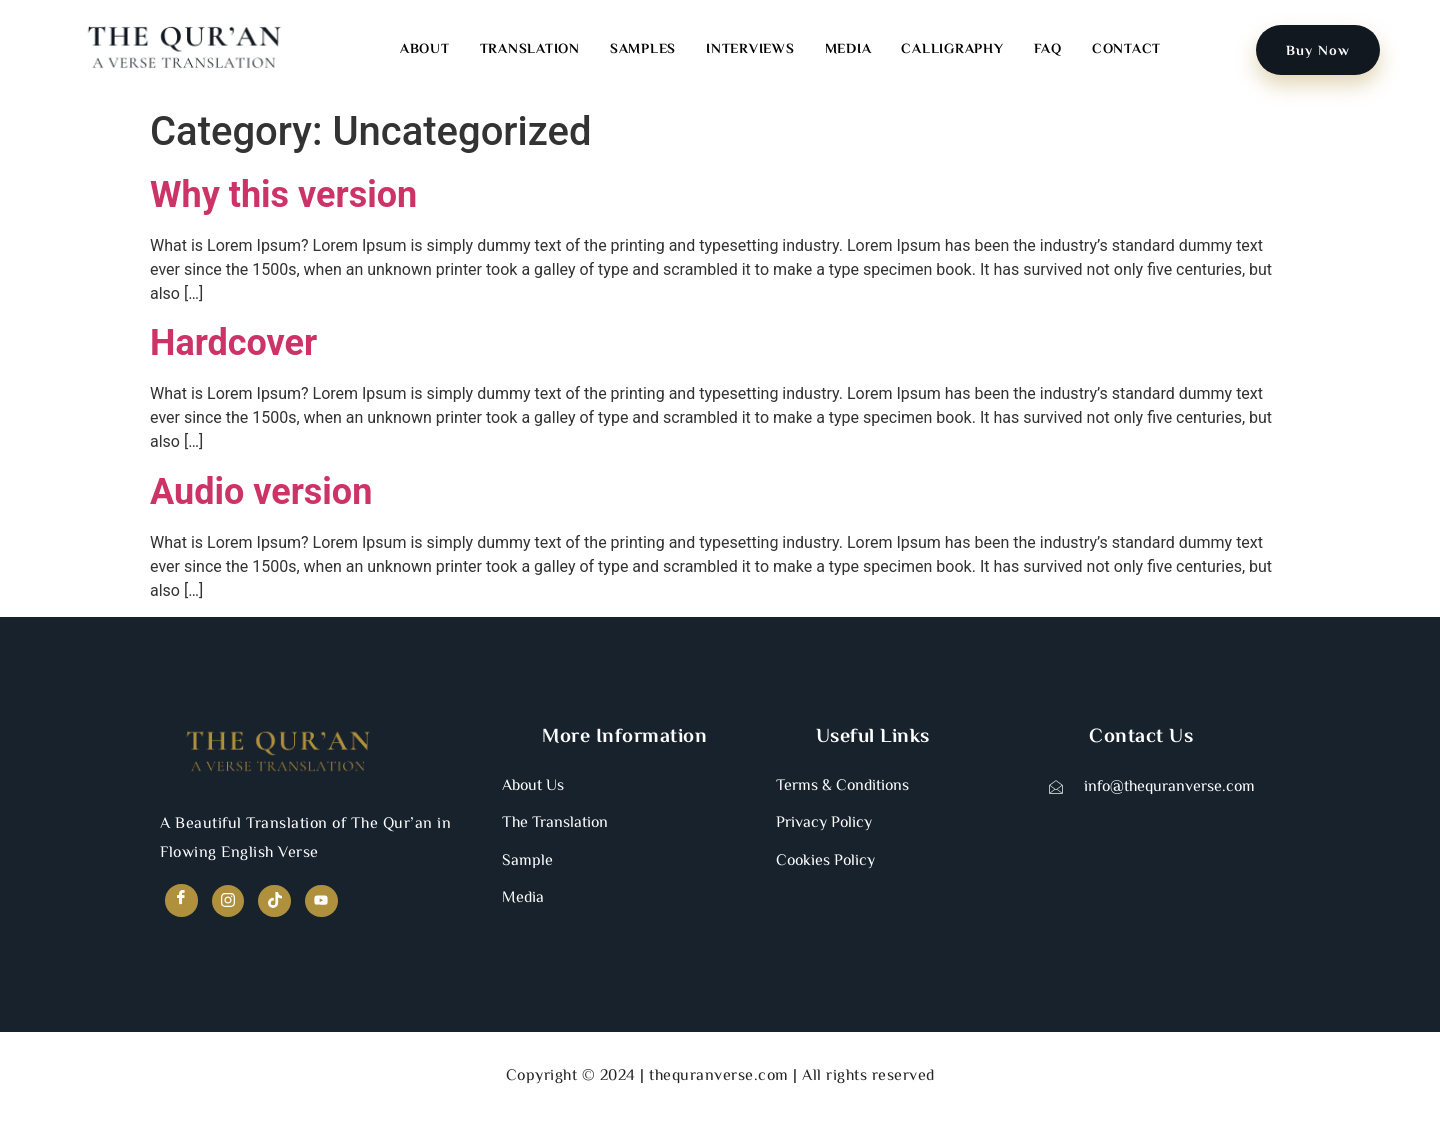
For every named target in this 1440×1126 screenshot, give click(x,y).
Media (848, 50)
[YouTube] (329, 902)
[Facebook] (182, 901)
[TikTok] (280, 902)
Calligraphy (952, 50)
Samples (643, 50)
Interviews (750, 50)
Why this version (283, 195)
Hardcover (233, 343)
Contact (1126, 50)
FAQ (1048, 50)
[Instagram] (231, 902)
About (425, 50)
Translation (530, 50)
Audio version (261, 492)
